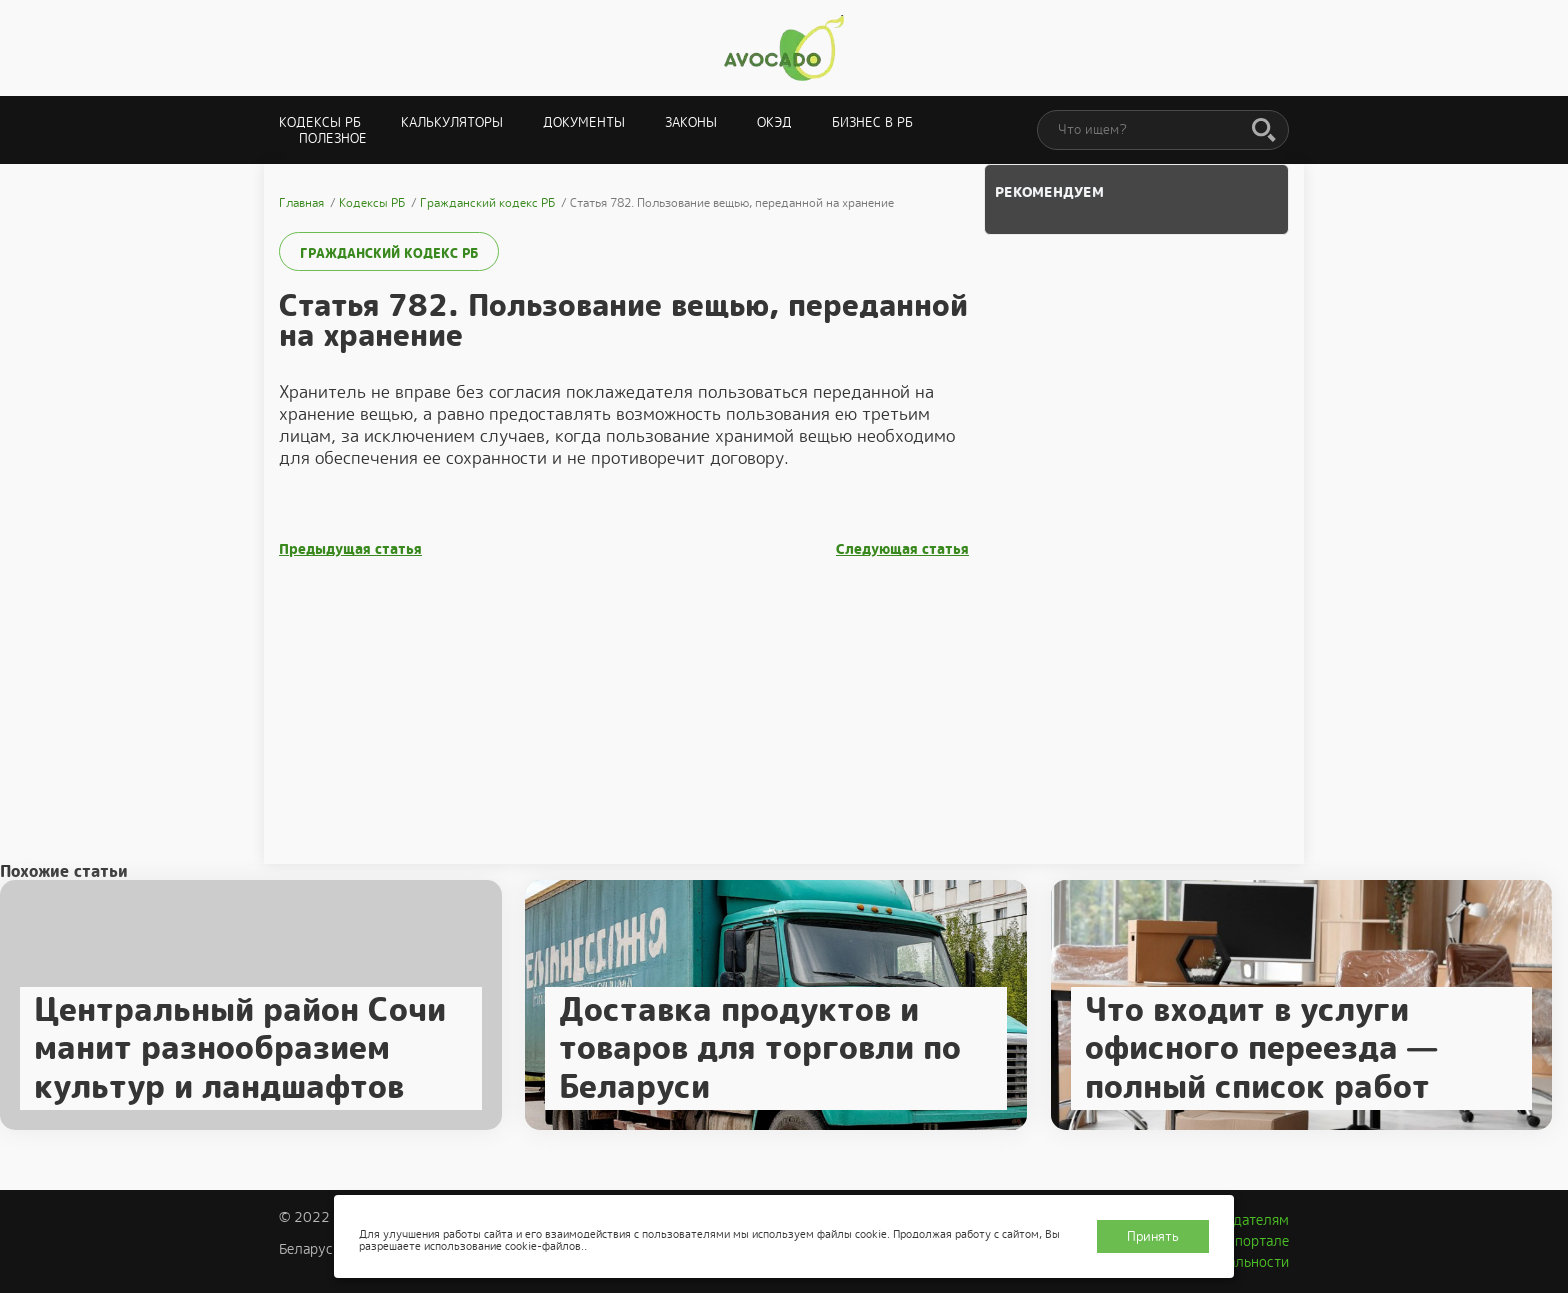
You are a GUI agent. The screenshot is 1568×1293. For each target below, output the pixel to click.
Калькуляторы (452, 122)
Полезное (333, 138)
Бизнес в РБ (872, 122)
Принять (1153, 1236)
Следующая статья (902, 549)
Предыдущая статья (350, 549)
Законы (691, 122)
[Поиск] (1264, 131)
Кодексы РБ (320, 122)
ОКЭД (774, 122)
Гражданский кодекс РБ (389, 253)
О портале (1255, 1241)
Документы (584, 122)
